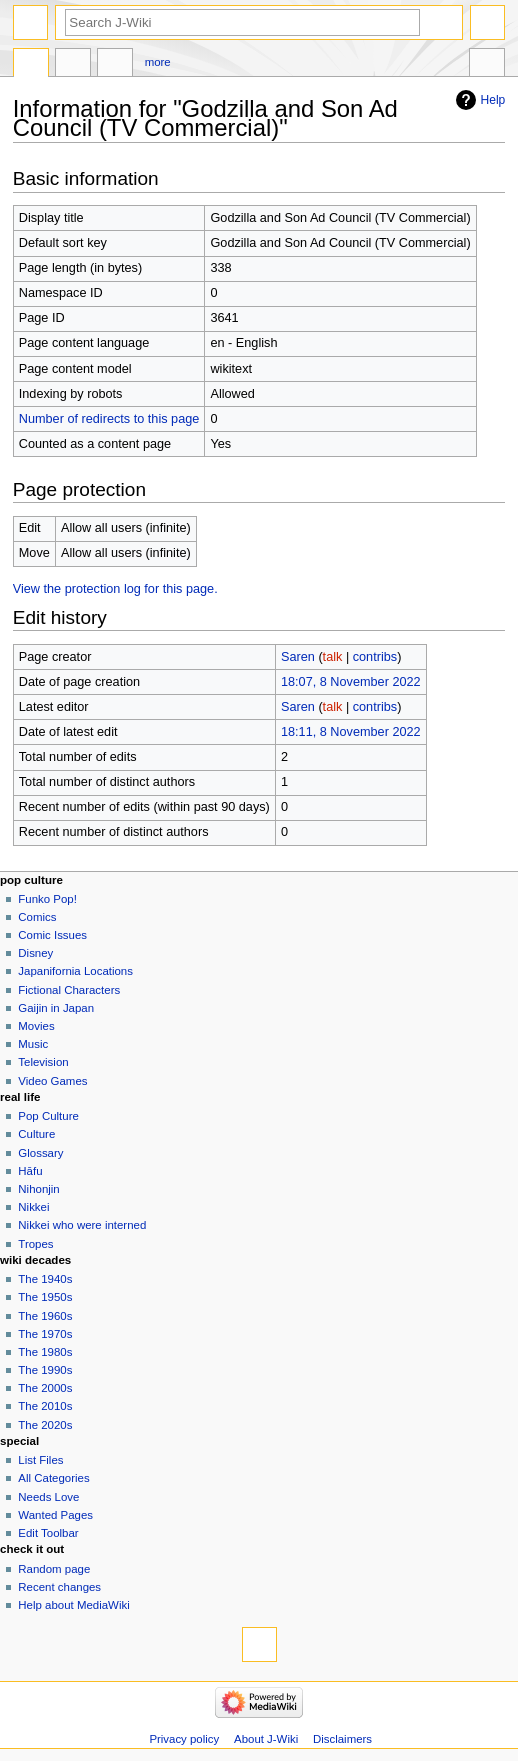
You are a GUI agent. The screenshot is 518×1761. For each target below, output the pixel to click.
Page (31, 65)
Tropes (35, 1244)
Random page (54, 1569)
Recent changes (59, 1587)
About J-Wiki (266, 1739)
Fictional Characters (69, 990)
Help (493, 100)
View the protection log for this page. (115, 589)
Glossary (40, 1153)
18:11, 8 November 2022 (351, 732)
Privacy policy (184, 1739)
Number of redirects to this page (109, 419)
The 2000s (45, 1388)
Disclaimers (342, 1739)
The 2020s (45, 1425)
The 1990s (45, 1370)
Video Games (52, 1081)
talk (333, 657)
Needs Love (48, 1497)
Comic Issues (52, 935)
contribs (375, 657)
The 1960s (45, 1316)
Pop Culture (48, 1116)
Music (33, 1044)
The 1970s (45, 1334)
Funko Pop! (47, 899)
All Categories (53, 1478)
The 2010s (45, 1406)
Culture (36, 1134)
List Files (40, 1460)
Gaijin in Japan (56, 1008)
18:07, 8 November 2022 (351, 682)
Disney (35, 953)
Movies (36, 1026)
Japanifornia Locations (75, 971)
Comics (37, 917)
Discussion (73, 65)
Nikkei (33, 1207)
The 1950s (45, 1297)
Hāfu (30, 1171)
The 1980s (45, 1352)
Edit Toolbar (48, 1533)
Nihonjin (38, 1189)
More (158, 62)
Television (43, 1062)
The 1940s (45, 1279)
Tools (487, 65)
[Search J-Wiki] (242, 22)
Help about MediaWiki (73, 1605)
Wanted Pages (55, 1515)
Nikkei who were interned (82, 1225)
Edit (115, 65)
